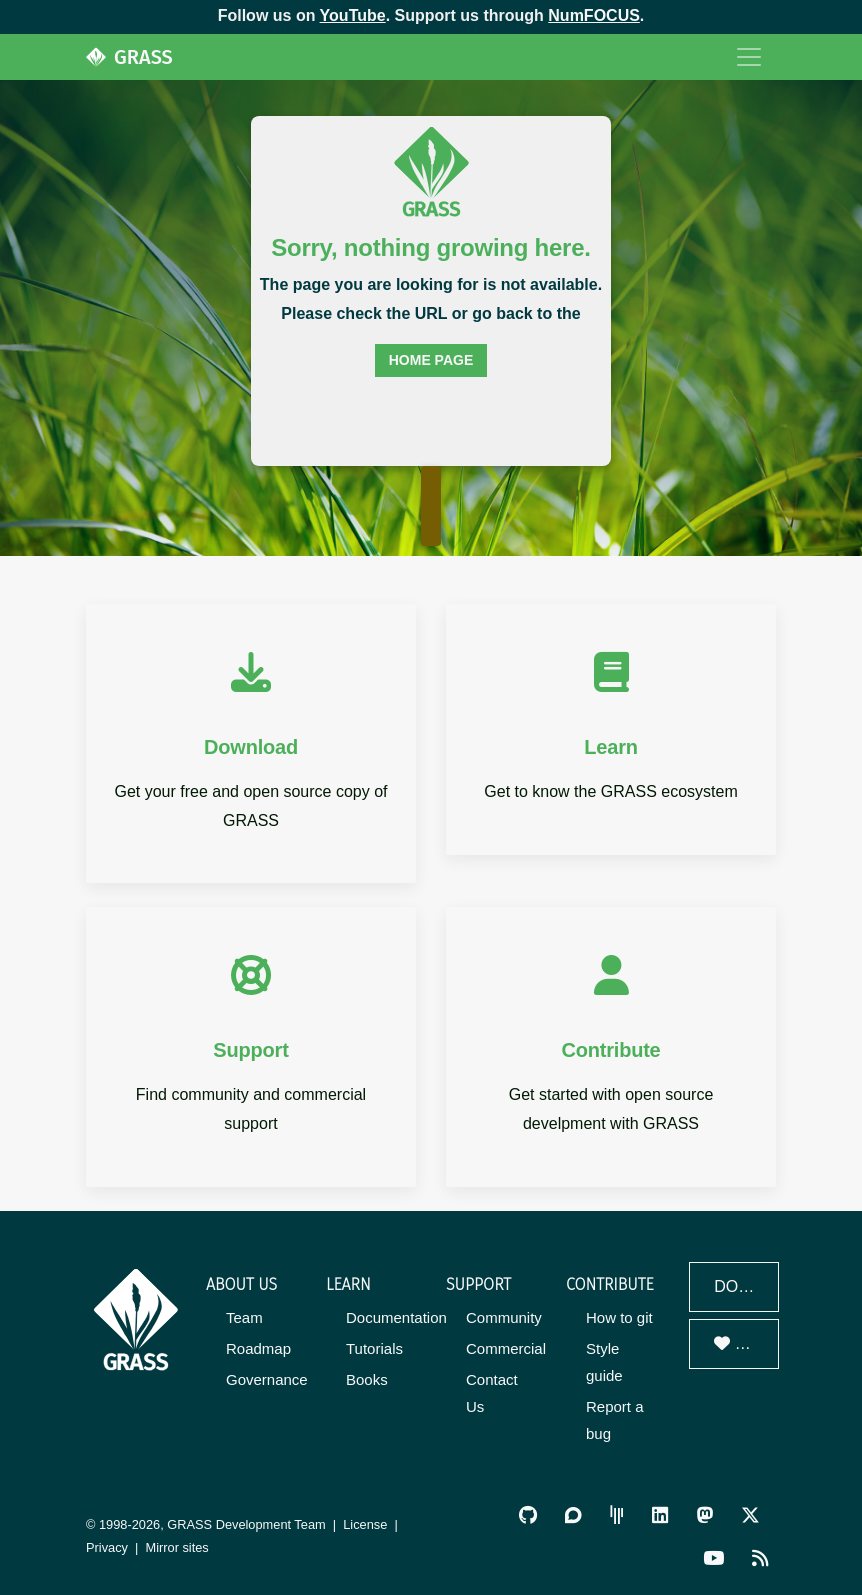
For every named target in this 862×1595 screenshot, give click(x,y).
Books (367, 1379)
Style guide (604, 1362)
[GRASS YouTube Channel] (713, 1557)
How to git (619, 1317)
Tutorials (374, 1348)
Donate (746, 1343)
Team (244, 1317)
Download (746, 1286)
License (365, 1524)
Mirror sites (177, 1547)
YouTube (353, 15)
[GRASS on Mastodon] (705, 1514)
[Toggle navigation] (749, 57)
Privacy (107, 1547)
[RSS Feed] (760, 1557)
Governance (267, 1379)
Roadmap (258, 1348)
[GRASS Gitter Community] (617, 1514)
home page (431, 360)
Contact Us (492, 1393)
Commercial (506, 1348)
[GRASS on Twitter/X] (750, 1514)
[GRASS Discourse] (573, 1514)
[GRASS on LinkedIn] (660, 1514)
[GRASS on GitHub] (528, 1514)
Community (504, 1317)
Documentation (396, 1317)
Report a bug (615, 1420)
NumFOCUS (594, 15)
